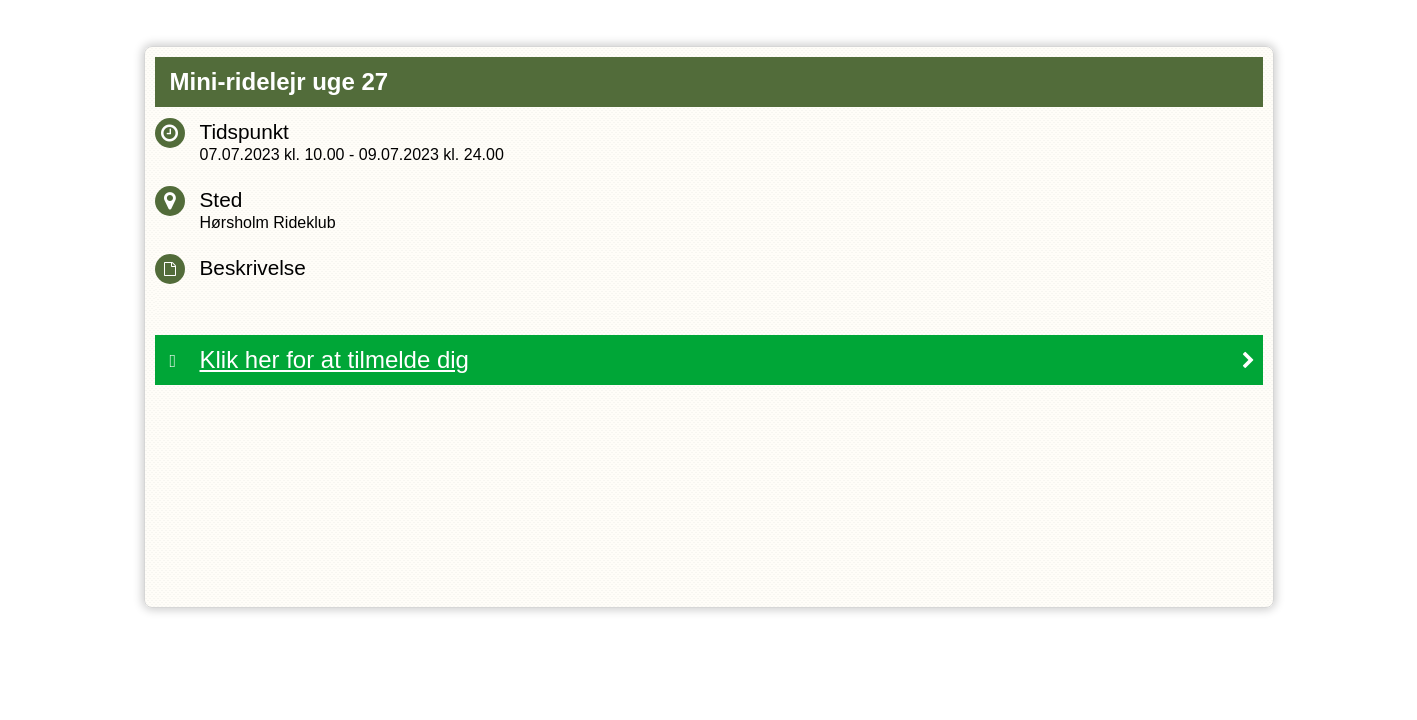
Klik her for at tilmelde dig (334, 359)
